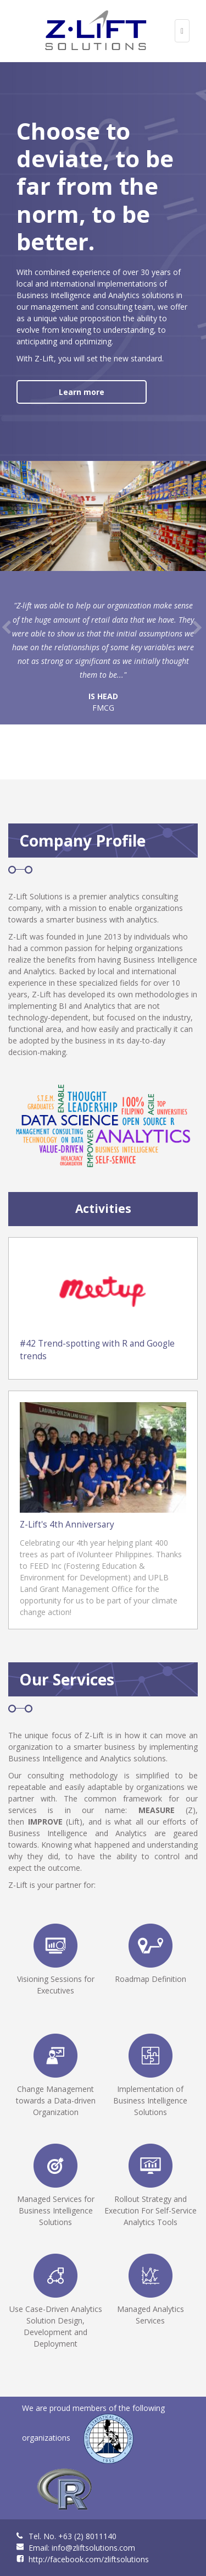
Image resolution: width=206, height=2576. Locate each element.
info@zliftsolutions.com (93, 2547)
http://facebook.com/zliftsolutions (89, 2559)
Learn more (81, 392)
